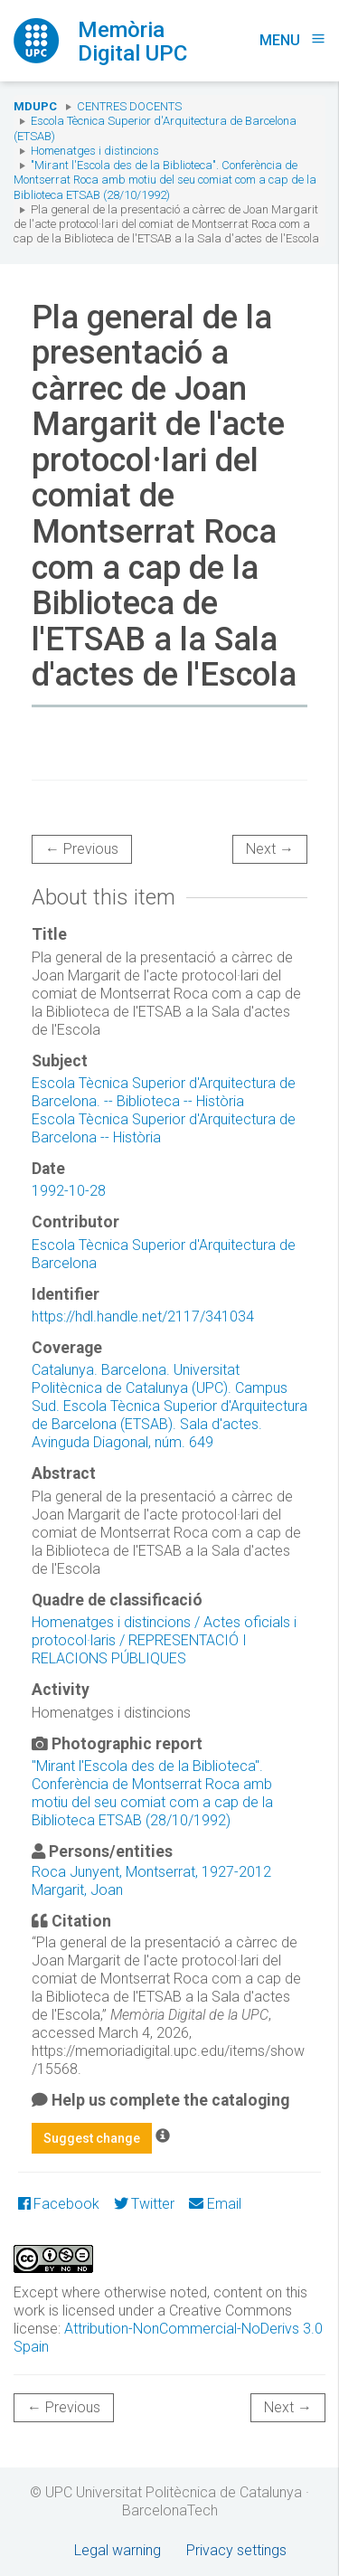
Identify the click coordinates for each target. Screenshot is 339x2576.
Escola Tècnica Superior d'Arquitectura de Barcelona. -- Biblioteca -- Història (164, 1092)
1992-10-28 (69, 1190)
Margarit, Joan (77, 1890)
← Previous (81, 848)
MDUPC (35, 106)
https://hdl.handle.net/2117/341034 (143, 1316)
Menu (292, 40)
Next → (270, 848)
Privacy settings (236, 2550)
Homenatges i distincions (95, 150)
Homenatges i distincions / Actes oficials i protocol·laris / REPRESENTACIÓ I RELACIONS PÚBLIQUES (164, 1640)
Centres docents (129, 106)
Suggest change (91, 2138)
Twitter (144, 2203)
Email (214, 2203)
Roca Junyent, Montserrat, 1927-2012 (151, 1871)
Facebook (58, 2203)
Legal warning (117, 2550)
